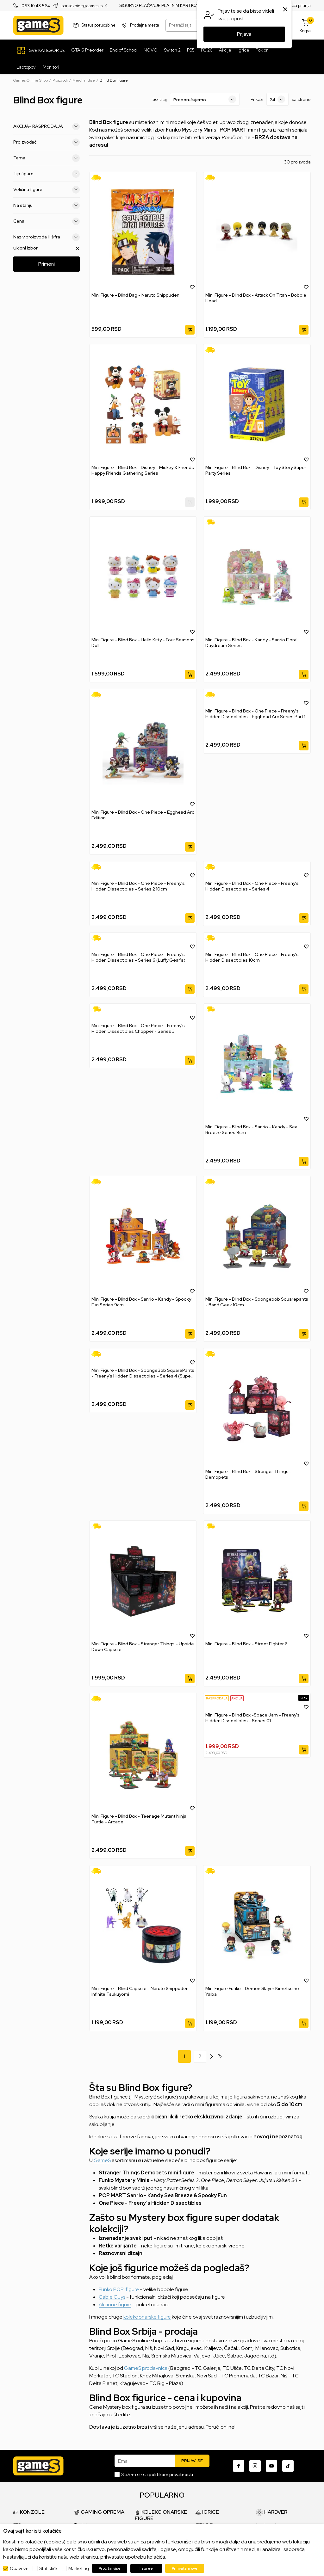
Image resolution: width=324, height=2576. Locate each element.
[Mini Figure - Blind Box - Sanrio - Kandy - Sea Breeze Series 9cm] (256, 1063)
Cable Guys (112, 2297)
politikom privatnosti (171, 2474)
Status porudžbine (98, 25)
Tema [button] (46, 158)
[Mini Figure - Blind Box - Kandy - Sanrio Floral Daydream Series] (256, 576)
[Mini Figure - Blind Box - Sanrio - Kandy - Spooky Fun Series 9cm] (143, 1236)
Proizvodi (60, 80)
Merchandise (83, 80)
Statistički (49, 2568)
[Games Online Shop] (38, 25)
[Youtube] (271, 2466)
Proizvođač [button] (46, 142)
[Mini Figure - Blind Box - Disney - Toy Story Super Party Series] (256, 404)
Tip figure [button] (46, 174)
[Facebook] (238, 2466)
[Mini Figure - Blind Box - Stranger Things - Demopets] (256, 1408)
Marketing (78, 2568)
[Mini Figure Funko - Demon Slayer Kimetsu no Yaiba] (256, 1925)
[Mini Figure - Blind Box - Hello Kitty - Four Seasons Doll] (143, 576)
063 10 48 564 (36, 6)
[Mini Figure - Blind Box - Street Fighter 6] (256, 1580)
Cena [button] (46, 221)
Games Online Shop (30, 80)
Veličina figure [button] (46, 190)
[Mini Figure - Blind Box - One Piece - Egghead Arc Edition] (143, 749)
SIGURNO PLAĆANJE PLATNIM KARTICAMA (161, 5)
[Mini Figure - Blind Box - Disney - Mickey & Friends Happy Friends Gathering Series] (143, 404)
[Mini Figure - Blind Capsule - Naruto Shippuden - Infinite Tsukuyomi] (143, 1925)
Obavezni (19, 2568)
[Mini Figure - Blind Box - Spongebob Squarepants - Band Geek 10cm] (256, 1236)
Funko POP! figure (119, 2289)
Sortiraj (160, 99)
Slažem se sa (157, 2474)
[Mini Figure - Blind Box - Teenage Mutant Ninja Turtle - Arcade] (143, 1753)
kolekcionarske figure (147, 2317)
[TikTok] (288, 2466)
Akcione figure (115, 2304)
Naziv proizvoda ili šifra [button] (46, 237)
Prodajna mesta (144, 25)
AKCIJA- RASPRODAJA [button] (46, 126)
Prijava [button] (244, 34)
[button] (192, 287)
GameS (102, 2160)
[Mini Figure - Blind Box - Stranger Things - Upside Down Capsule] (143, 1580)
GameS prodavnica (145, 2368)
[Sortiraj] (205, 99)
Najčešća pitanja (295, 5)
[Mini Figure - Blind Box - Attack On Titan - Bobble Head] (256, 232)
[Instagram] (255, 2466)
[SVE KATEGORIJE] (40, 50)
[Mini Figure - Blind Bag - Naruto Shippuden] (143, 232)
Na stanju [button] (46, 205)
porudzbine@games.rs (82, 6)
